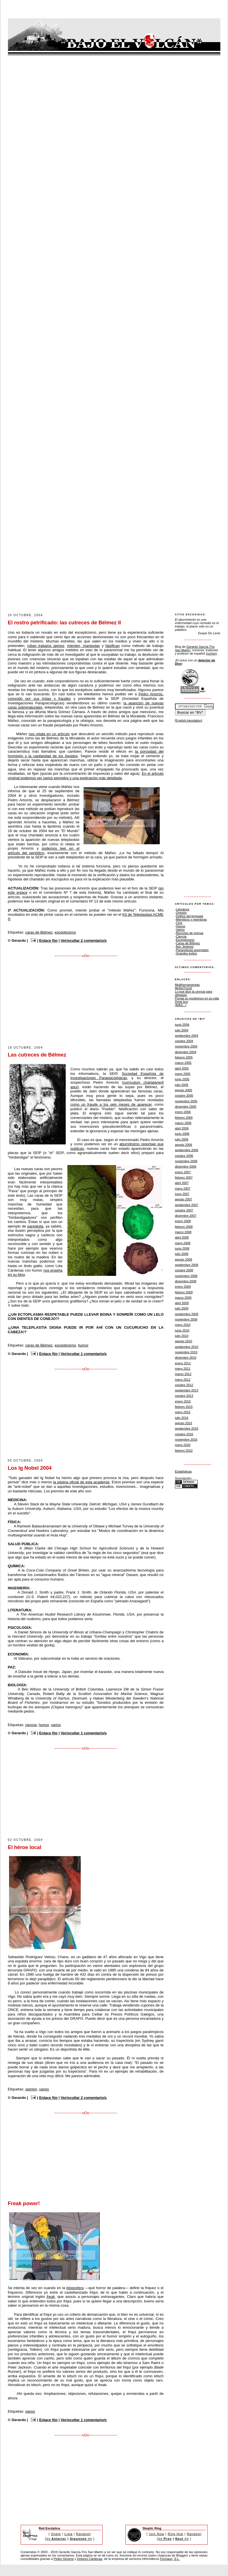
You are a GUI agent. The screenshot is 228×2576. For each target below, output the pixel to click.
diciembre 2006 (186, 1166)
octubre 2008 (184, 1270)
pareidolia (35, 1226)
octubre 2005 (184, 1095)
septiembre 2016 (186, 1428)
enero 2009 (183, 1286)
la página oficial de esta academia (81, 1482)
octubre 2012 (184, 1385)
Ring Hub (175, 2534)
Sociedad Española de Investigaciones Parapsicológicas (117, 1075)
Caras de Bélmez (188, 943)
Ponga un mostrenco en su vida (197, 998)
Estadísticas (183, 1471)
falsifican (112, 646)
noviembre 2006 (186, 1161)
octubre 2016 (184, 1434)
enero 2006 (183, 1112)
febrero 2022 (184, 1450)
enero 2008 (183, 1221)
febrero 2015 (184, 1406)
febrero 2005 (184, 1057)
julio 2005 (181, 1084)
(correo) (211, 653)
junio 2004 (182, 1024)
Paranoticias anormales (192, 950)
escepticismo (65, 932)
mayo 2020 (183, 1445)
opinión (31, 2089)
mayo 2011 (183, 1368)
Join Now (156, 2534)
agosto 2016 (183, 1423)
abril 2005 (182, 1068)
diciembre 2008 (186, 1281)
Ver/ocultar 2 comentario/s (84, 940)
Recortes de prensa (189, 933)
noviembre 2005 (186, 1101)
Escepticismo (185, 939)
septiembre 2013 (186, 1390)
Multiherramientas (187, 984)
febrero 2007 (184, 1177)
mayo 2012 (183, 1379)
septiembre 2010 (186, 1346)
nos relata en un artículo (49, 734)
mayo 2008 (183, 1243)
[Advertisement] (111, 596)
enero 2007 (183, 1172)
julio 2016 (181, 1417)
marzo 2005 (183, 1062)
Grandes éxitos (186, 953)
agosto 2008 (183, 1259)
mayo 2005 (183, 1073)
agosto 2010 (183, 1341)
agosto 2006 (183, 1144)
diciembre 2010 (186, 1357)
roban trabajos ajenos (45, 646)
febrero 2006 (184, 1117)
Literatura (182, 909)
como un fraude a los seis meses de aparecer (111, 1104)
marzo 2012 (183, 1374)
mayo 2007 (183, 1188)
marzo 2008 (183, 1232)
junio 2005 (182, 1079)
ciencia (31, 1725)
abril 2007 (182, 1183)
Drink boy (181, 1001)
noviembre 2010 (186, 1352)
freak (51, 2296)
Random (83, 2534)
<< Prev (165, 2538)
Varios (180, 929)
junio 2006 (182, 1133)
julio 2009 (181, 1308)
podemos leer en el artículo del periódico (44, 850)
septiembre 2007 (186, 1205)
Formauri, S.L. (170, 2558)
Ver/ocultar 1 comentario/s (84, 1354)
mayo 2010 (183, 1324)
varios (56, 1725)
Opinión (181, 912)
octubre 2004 (184, 1041)
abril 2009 (182, 1303)
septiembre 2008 (186, 1265)
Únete (56, 2534)
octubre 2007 (184, 1210)
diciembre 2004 (186, 1052)
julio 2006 (181, 1139)
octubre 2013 (184, 1395)
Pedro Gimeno (64, 2558)
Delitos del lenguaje (189, 916)
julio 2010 (181, 1335)
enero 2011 (183, 1363)
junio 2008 (182, 1248)
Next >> (182, 2538)
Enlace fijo (48, 940)
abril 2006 (182, 1128)
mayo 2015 (183, 1412)
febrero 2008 (184, 1226)
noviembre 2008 (186, 1276)
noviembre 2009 (186, 1319)
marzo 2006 (183, 1123)
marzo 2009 (183, 1297)
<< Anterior (56, 2538)
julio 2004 (181, 1030)
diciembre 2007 (186, 1215)
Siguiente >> (81, 2538)
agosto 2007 (183, 1199)
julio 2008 (181, 1253)
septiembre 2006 (186, 1150)
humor (83, 1345)
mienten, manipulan (83, 646)
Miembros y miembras (191, 919)
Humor (180, 926)
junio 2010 (182, 1330)
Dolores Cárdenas (89, 2558)
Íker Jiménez (185, 946)
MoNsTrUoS (183, 988)
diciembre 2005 (186, 1106)
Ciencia (181, 936)
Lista (68, 2534)
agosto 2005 (183, 1090)
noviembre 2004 (186, 1046)
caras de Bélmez (39, 932)
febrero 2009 (184, 1292)
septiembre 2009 (186, 1314)
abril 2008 (182, 1237)
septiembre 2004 (186, 1035)
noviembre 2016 (186, 1439)
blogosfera (75, 2288)
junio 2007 (182, 1194)
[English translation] (188, 720)
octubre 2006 (184, 1155)
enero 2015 (183, 1401)
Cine (179, 923)
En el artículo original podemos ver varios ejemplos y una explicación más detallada (86, 775)
